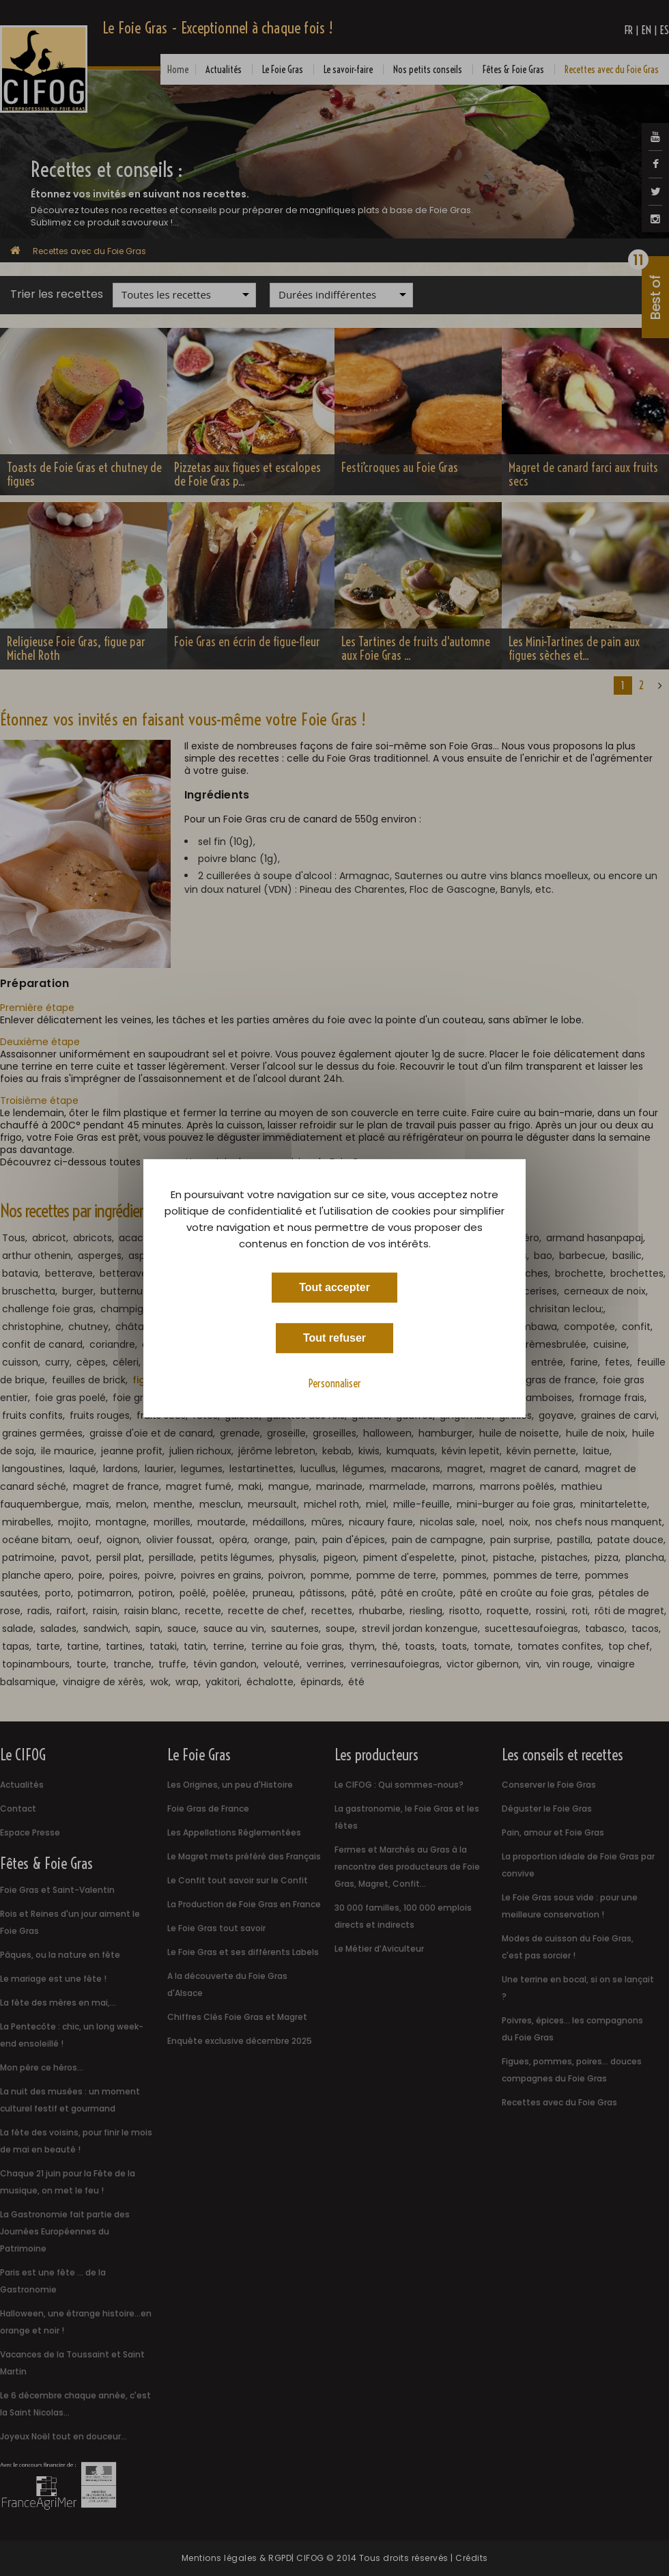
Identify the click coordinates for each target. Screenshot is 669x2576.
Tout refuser (334, 1337)
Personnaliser (335, 1382)
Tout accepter (334, 1286)
